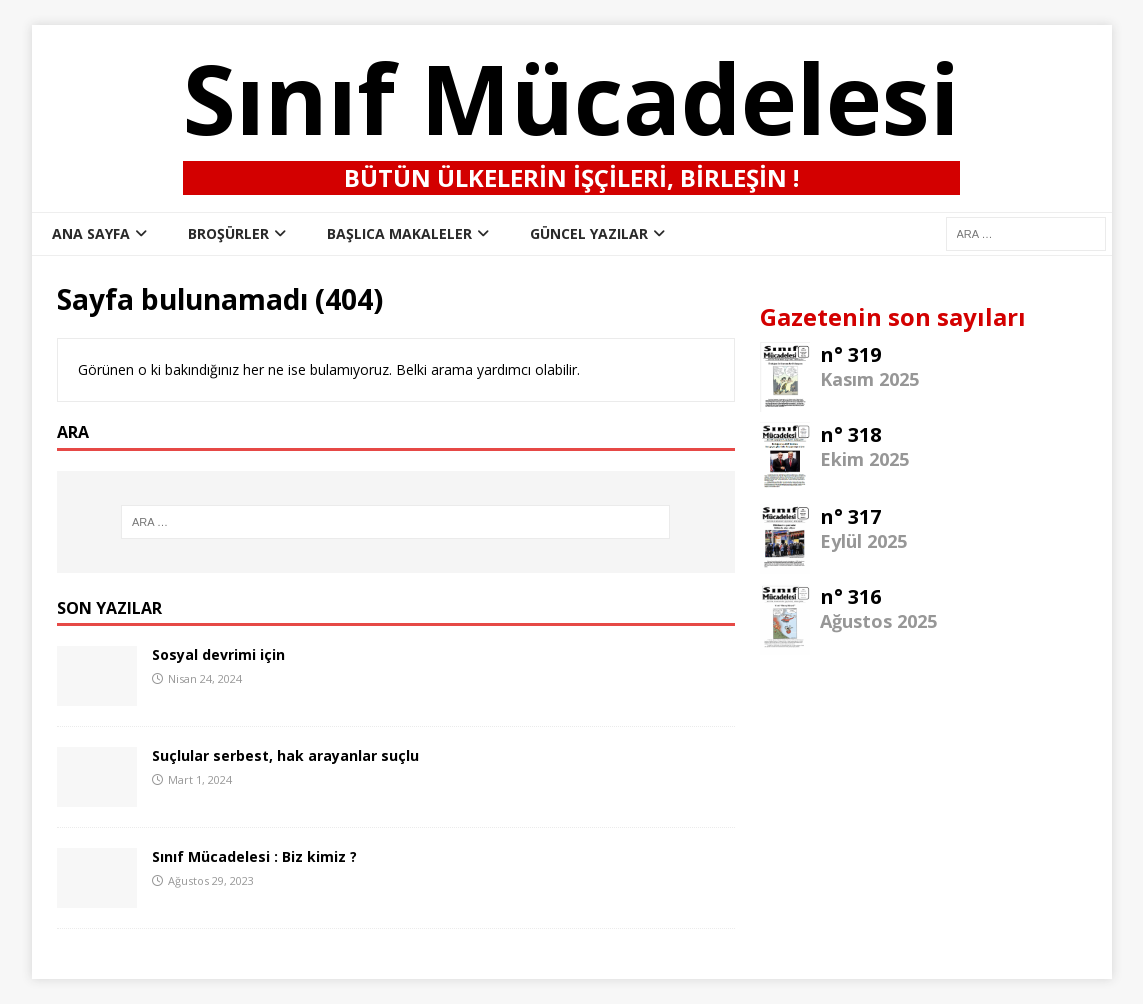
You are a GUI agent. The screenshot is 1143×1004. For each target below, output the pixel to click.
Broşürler (228, 233)
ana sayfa (91, 233)
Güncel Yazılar (589, 233)
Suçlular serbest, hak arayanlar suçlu (285, 755)
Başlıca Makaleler (399, 233)
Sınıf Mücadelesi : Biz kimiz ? (254, 856)
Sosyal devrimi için (218, 654)
